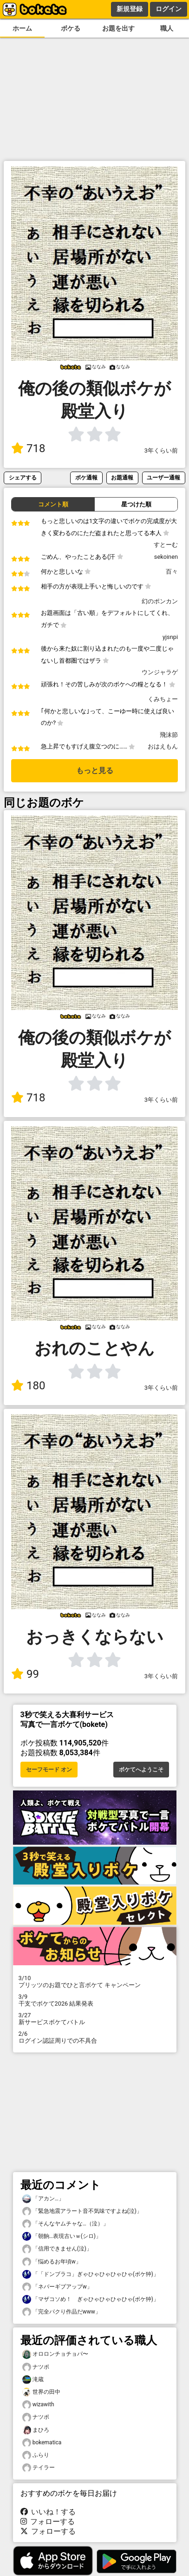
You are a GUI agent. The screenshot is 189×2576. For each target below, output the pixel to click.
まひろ (35, 2430)
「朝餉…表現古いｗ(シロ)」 (61, 2236)
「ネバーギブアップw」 (57, 2286)
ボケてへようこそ (141, 1769)
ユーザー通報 (163, 477)
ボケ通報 (86, 477)
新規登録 (130, 9)
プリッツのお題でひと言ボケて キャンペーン (95, 1981)
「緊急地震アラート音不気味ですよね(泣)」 (82, 2211)
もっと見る (94, 770)
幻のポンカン (160, 601)
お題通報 (122, 477)
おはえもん (163, 746)
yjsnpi (170, 636)
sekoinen (166, 556)
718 (28, 448)
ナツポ (35, 2367)
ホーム (22, 28)
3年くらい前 (161, 450)
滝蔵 (33, 2379)
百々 (172, 571)
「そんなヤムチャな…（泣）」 (65, 2223)
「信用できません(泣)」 (57, 2248)
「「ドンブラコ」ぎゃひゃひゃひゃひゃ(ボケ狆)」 (90, 2274)
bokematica (42, 2442)
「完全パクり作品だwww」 (61, 2312)
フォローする (47, 2521)
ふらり (35, 2455)
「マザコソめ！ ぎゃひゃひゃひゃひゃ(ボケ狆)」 (90, 2299)
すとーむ (166, 544)
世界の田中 (41, 2392)
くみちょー (163, 699)
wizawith (38, 2404)
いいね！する (48, 2511)
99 (25, 1674)
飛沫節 (169, 734)
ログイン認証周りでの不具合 (95, 2037)
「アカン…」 (43, 2198)
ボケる (70, 28)
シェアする (23, 477)
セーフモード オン (49, 1769)
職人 (166, 28)
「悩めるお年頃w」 (51, 2261)
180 (28, 1385)
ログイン (169, 9)
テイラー (38, 2467)
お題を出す (118, 28)
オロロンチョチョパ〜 (55, 2354)
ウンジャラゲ (160, 672)
